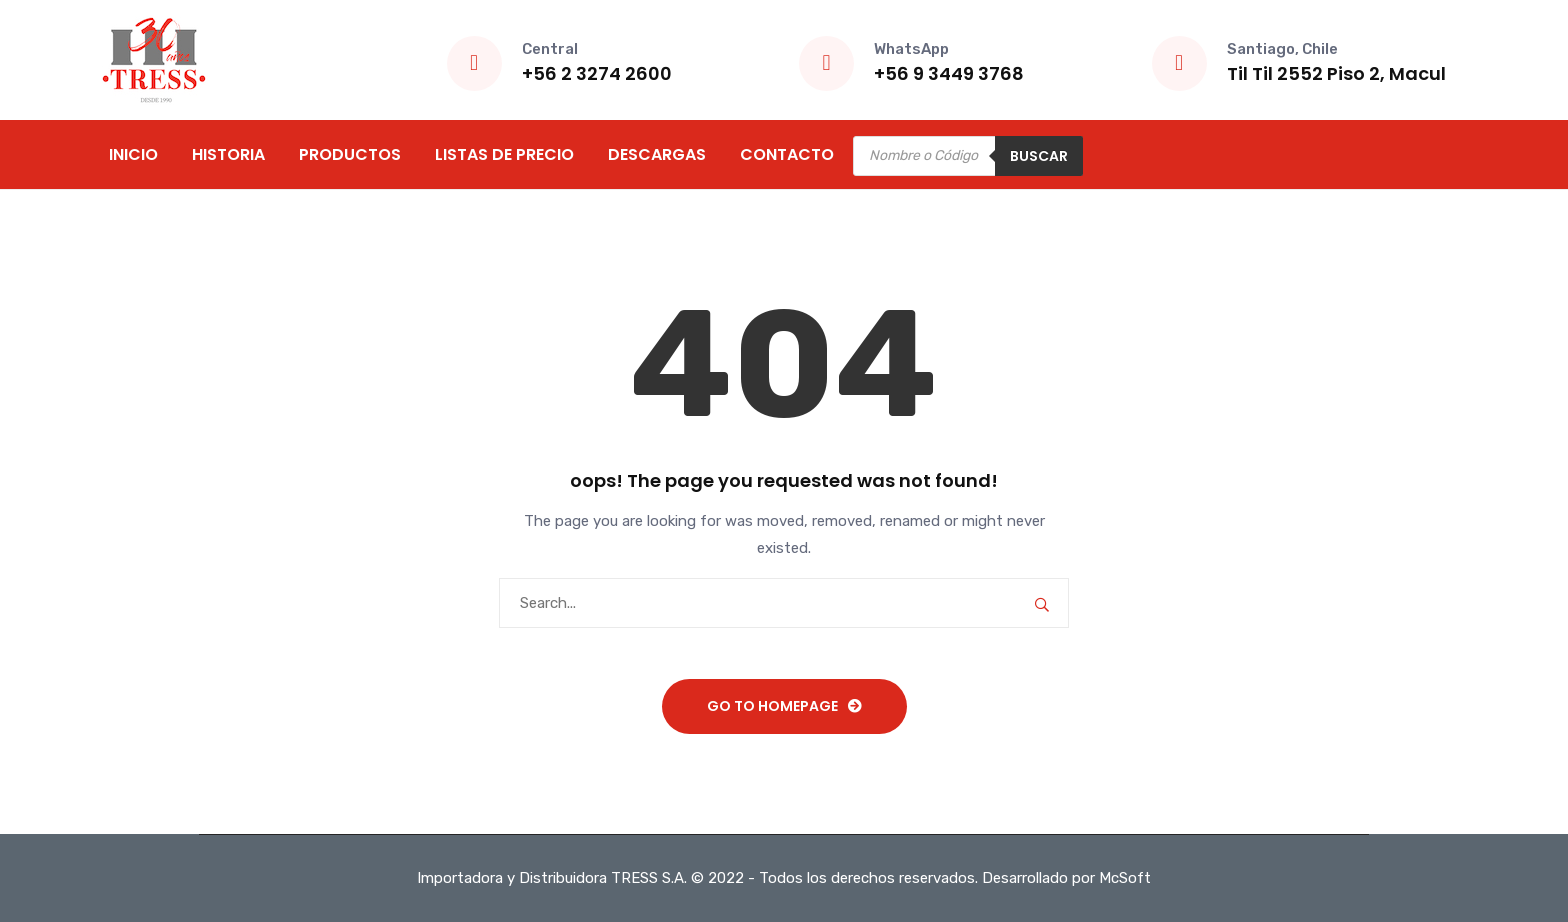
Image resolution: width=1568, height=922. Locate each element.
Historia (228, 154)
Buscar (1039, 156)
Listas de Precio (504, 154)
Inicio (133, 154)
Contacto (787, 154)
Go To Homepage (772, 706)
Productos (350, 154)
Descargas (657, 154)
